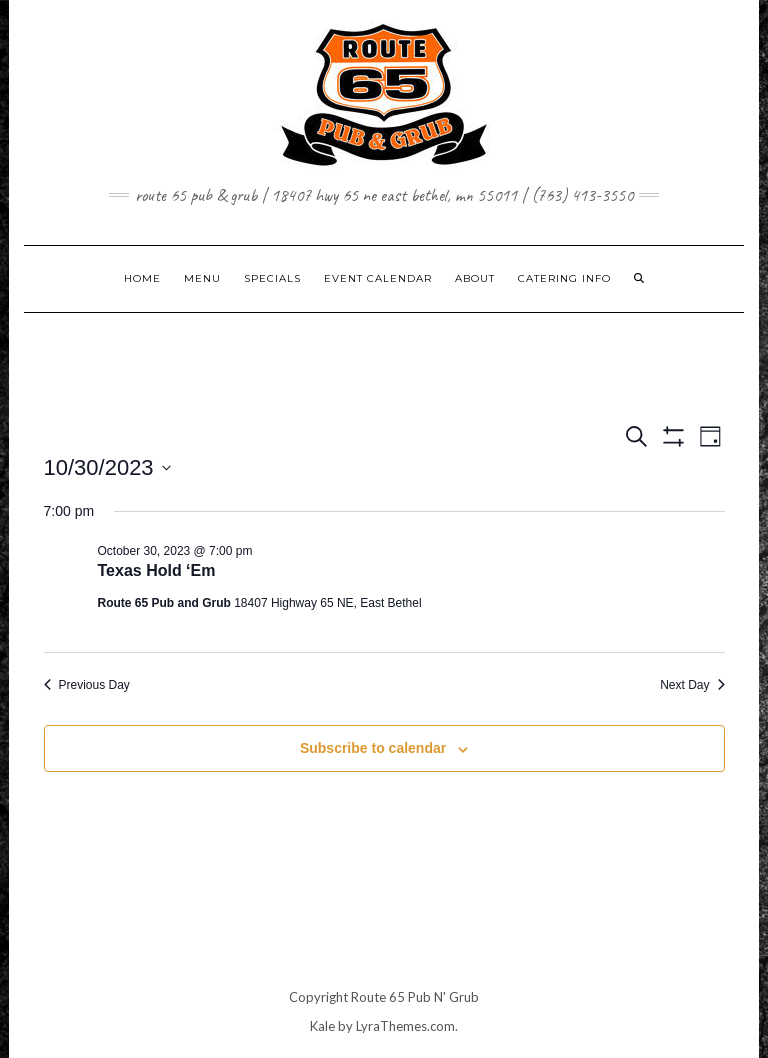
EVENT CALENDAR (378, 278)
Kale (322, 1026)
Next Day (692, 685)
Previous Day (87, 685)
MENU (202, 278)
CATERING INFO (564, 278)
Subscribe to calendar (373, 748)
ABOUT (475, 278)
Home (142, 278)
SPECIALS (272, 278)
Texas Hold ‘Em (157, 570)
